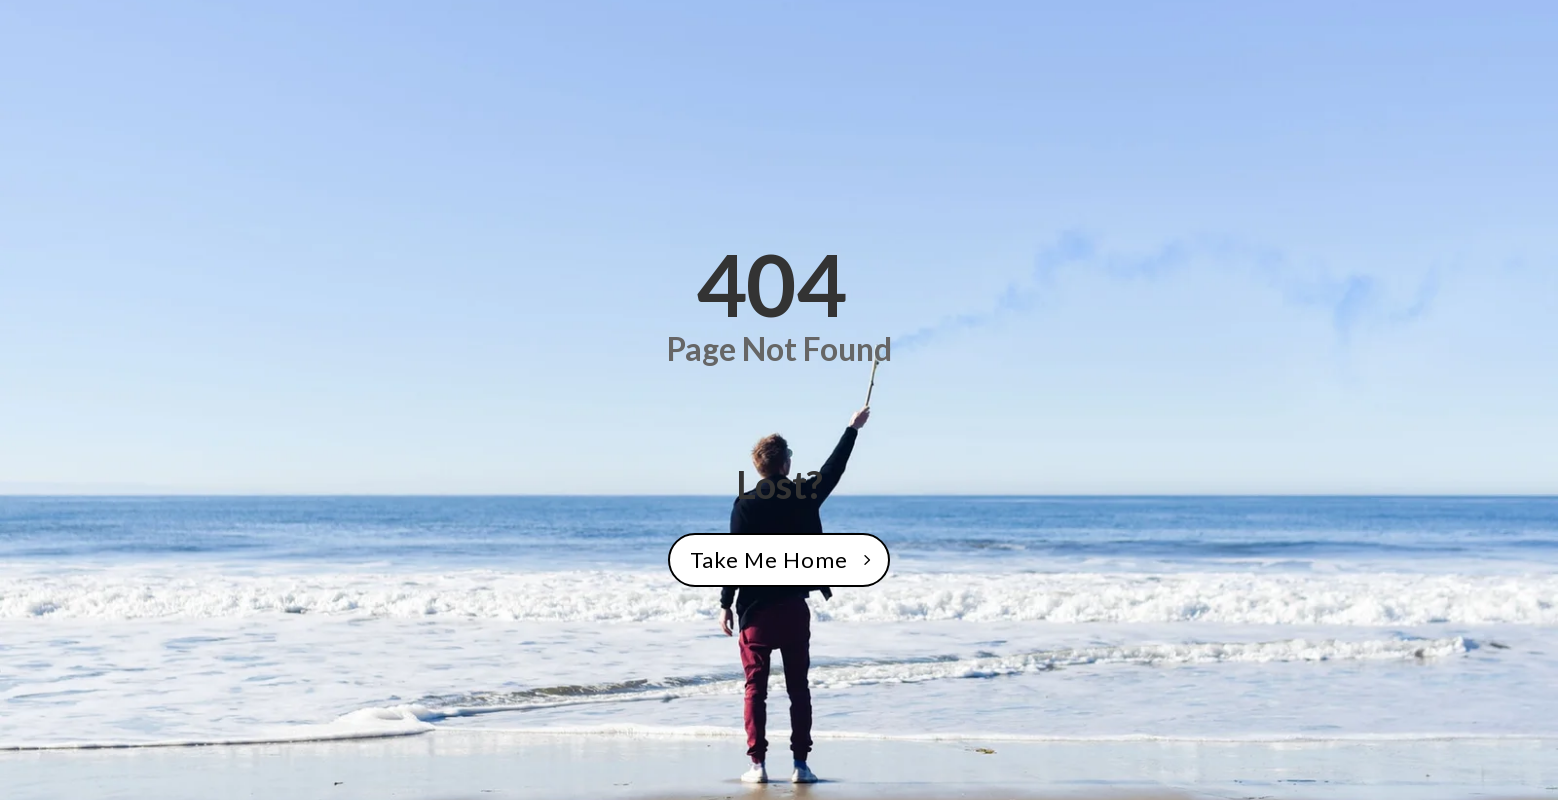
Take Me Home (769, 559)
